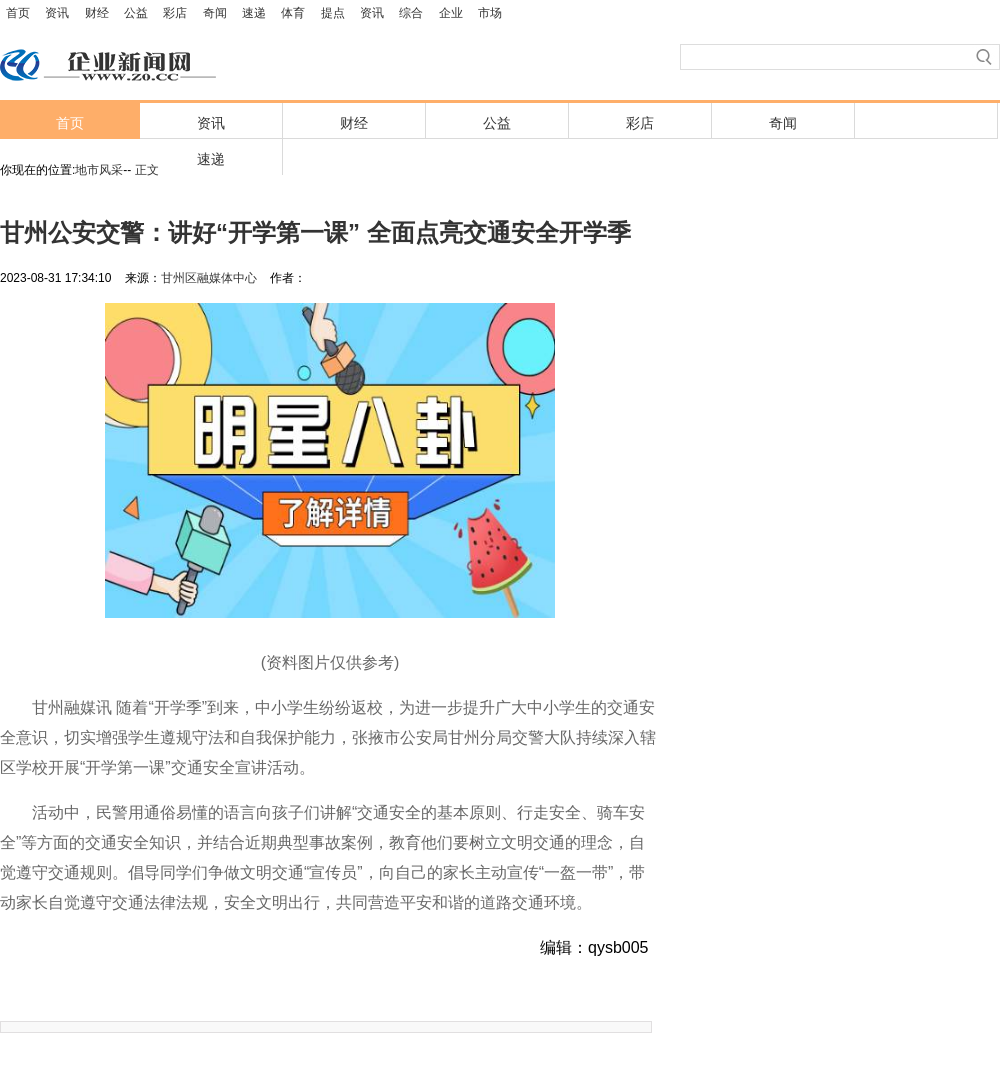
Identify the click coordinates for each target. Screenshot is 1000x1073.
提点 (333, 13)
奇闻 (215, 13)
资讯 (57, 13)
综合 (411, 13)
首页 (18, 13)
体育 (293, 13)
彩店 (175, 13)
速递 (254, 13)
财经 (97, 13)
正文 (147, 170)
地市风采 (99, 170)
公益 (136, 13)
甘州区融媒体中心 (209, 278)
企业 (451, 13)
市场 (490, 13)
